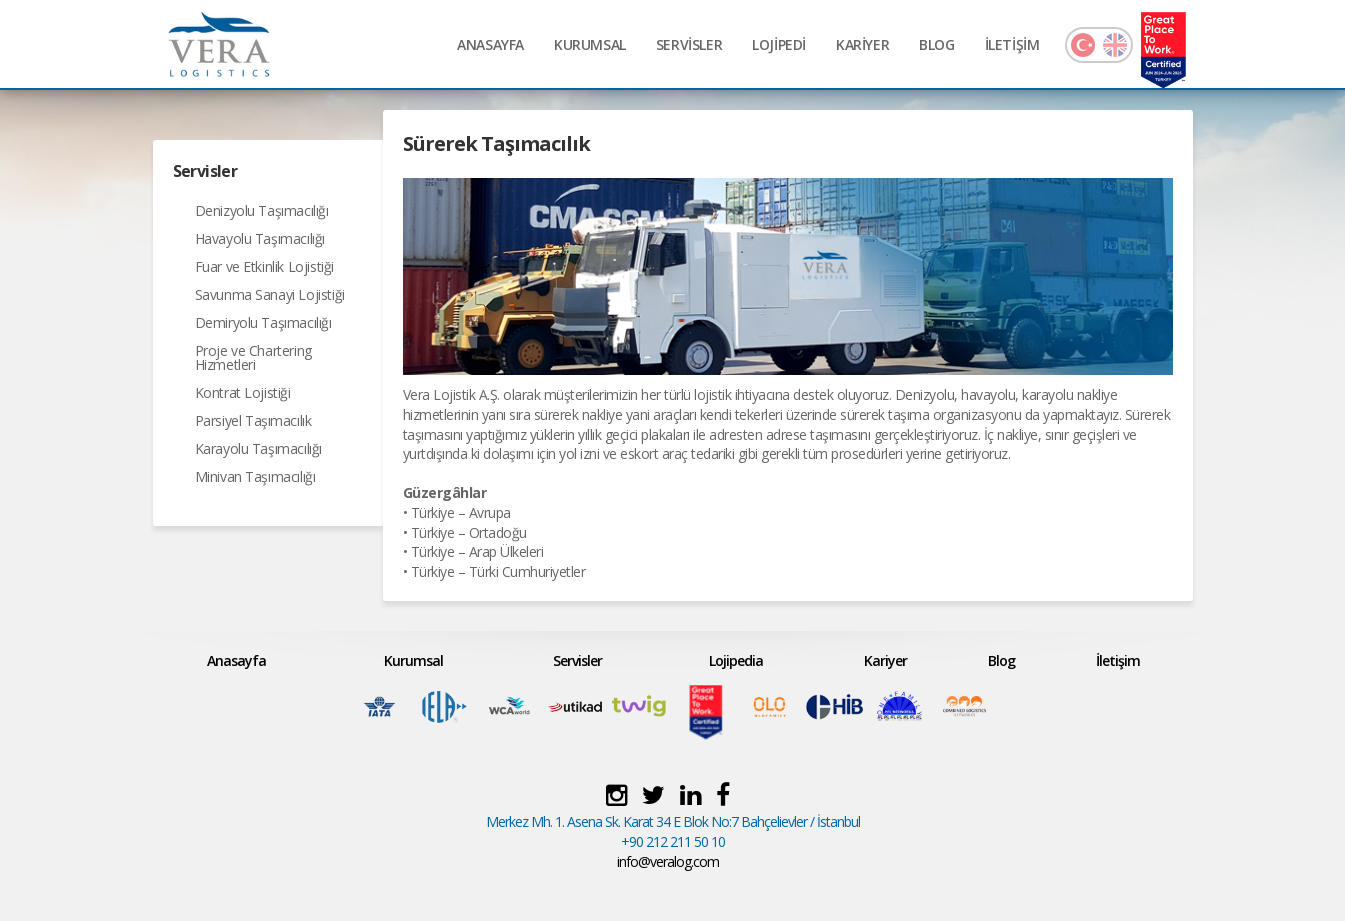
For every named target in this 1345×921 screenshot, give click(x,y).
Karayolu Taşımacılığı (259, 448)
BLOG (936, 44)
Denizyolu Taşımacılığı (262, 210)
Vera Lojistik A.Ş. (451, 394)
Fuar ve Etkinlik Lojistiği (265, 266)
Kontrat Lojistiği (243, 392)
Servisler (577, 660)
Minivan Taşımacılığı (255, 476)
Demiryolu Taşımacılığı (263, 322)
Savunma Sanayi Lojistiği (270, 294)
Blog (1001, 660)
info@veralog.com (668, 861)
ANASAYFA (490, 44)
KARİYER (862, 44)
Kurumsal (413, 660)
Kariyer (885, 660)
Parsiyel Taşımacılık (253, 420)
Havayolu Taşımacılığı (260, 238)
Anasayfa (236, 660)
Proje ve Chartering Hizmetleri (253, 357)
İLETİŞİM (1012, 44)
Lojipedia (736, 660)
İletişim (1118, 660)
